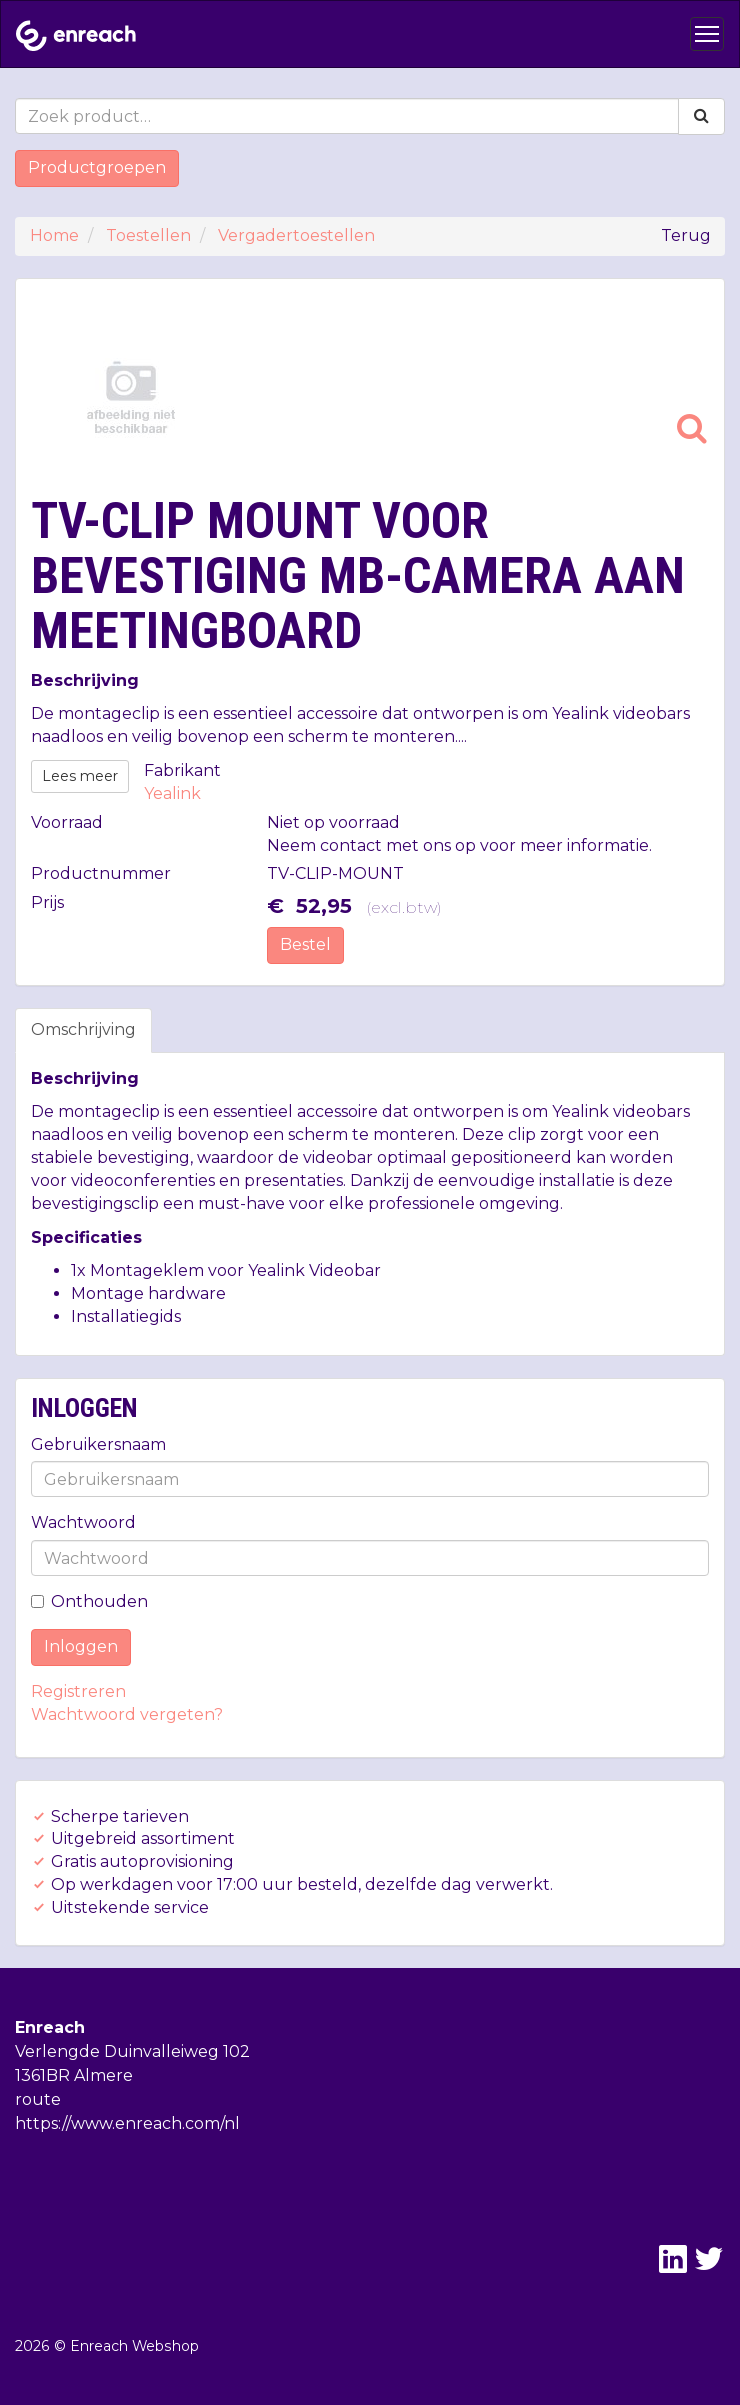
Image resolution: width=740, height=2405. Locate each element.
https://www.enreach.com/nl (127, 2123)
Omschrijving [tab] (83, 1029)
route (38, 2099)
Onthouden (89, 1601)
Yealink (172, 793)
